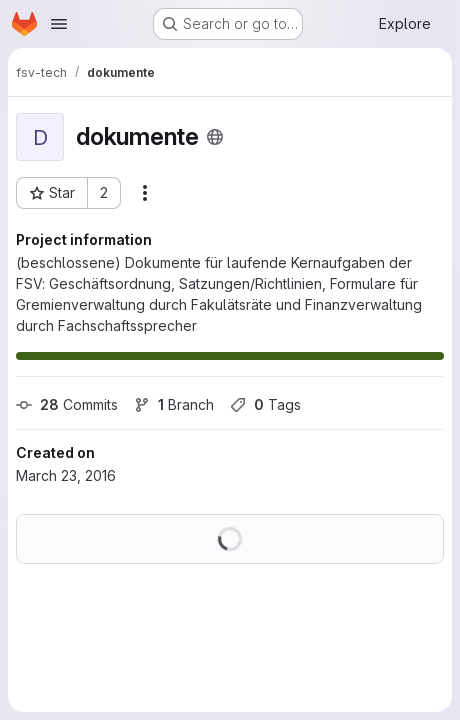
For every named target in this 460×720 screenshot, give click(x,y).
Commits (67, 404)
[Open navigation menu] (59, 24)
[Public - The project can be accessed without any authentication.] (215, 137)
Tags (265, 404)
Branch (174, 404)
